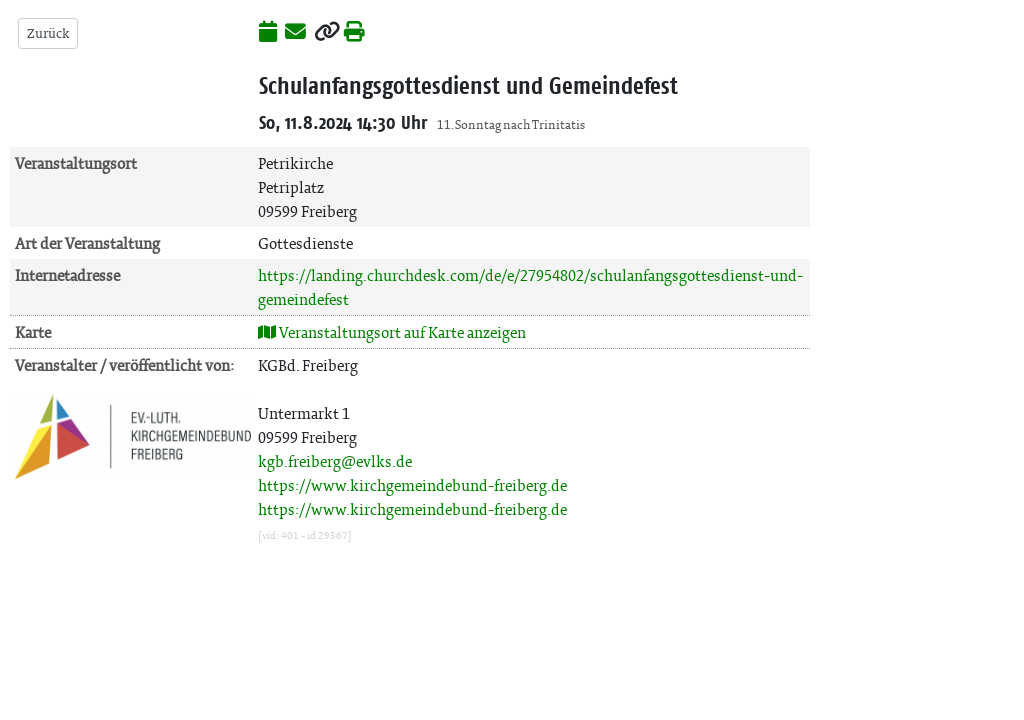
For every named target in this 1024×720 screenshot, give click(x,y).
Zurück (48, 33)
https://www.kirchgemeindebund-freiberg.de (412, 485)
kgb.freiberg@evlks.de (335, 461)
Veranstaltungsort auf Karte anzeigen (392, 332)
